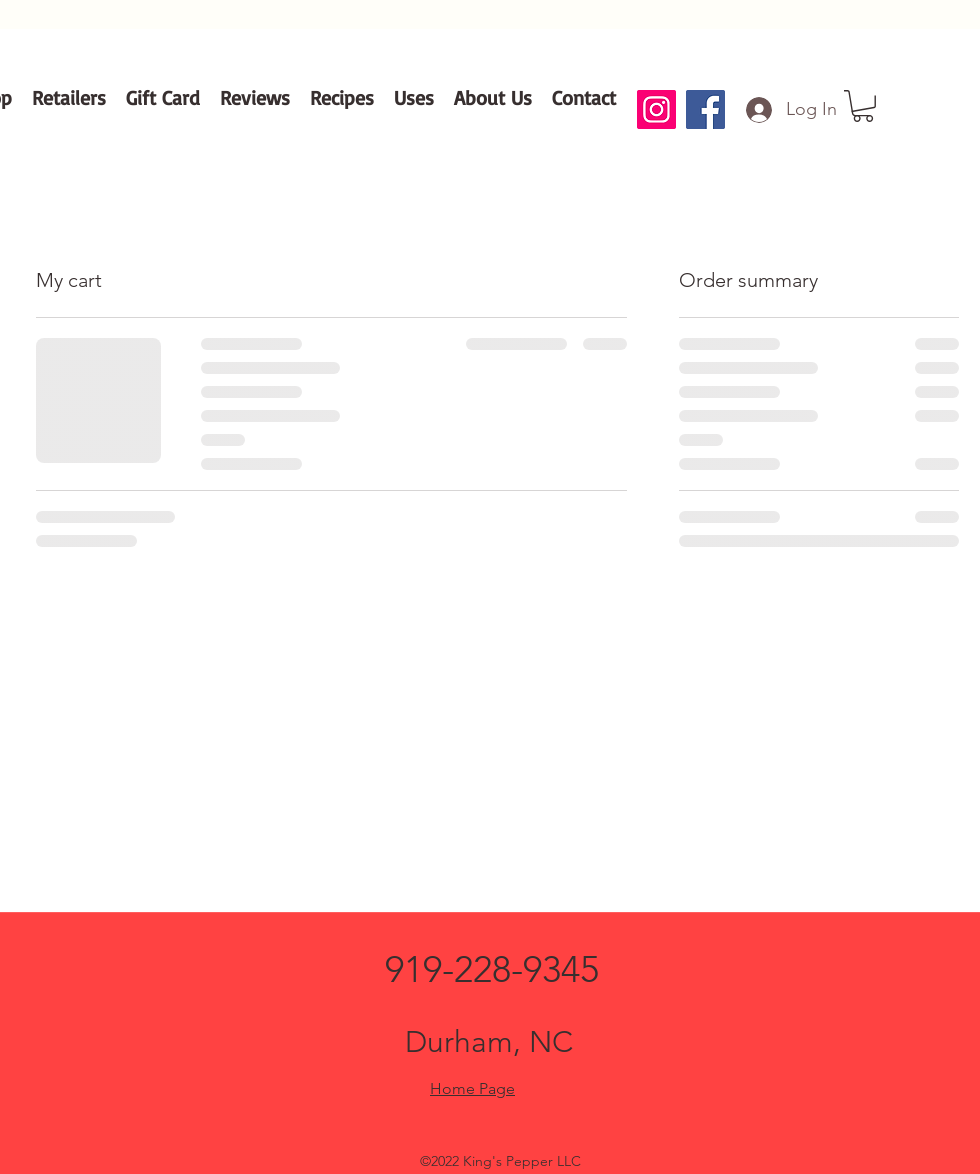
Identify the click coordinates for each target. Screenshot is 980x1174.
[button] (863, 106)
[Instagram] (656, 109)
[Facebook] (705, 109)
